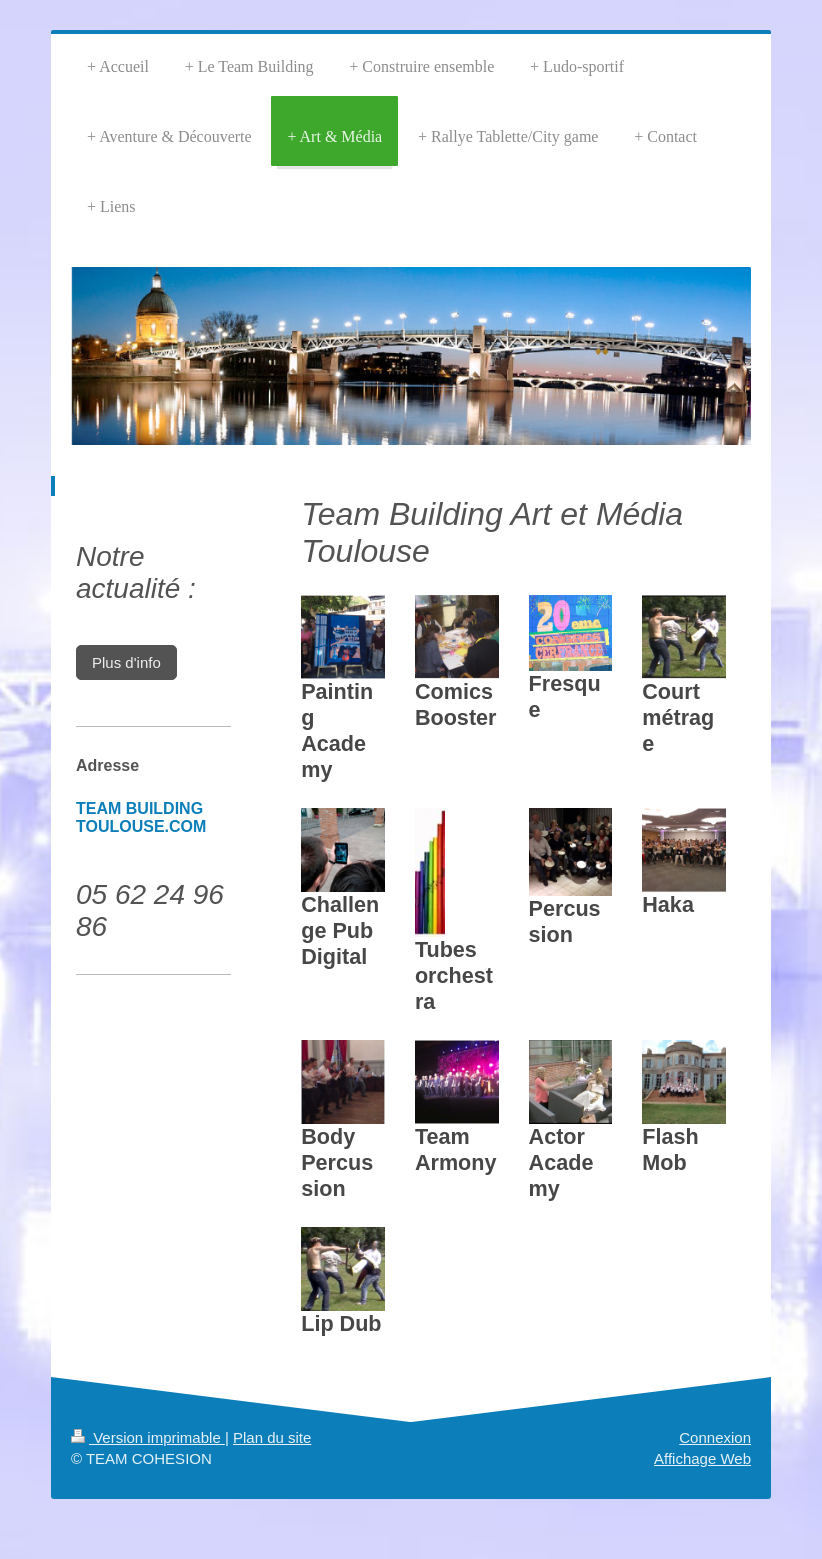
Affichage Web (702, 1458)
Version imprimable (148, 1437)
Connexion (715, 1437)
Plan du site (272, 1437)
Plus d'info (126, 662)
